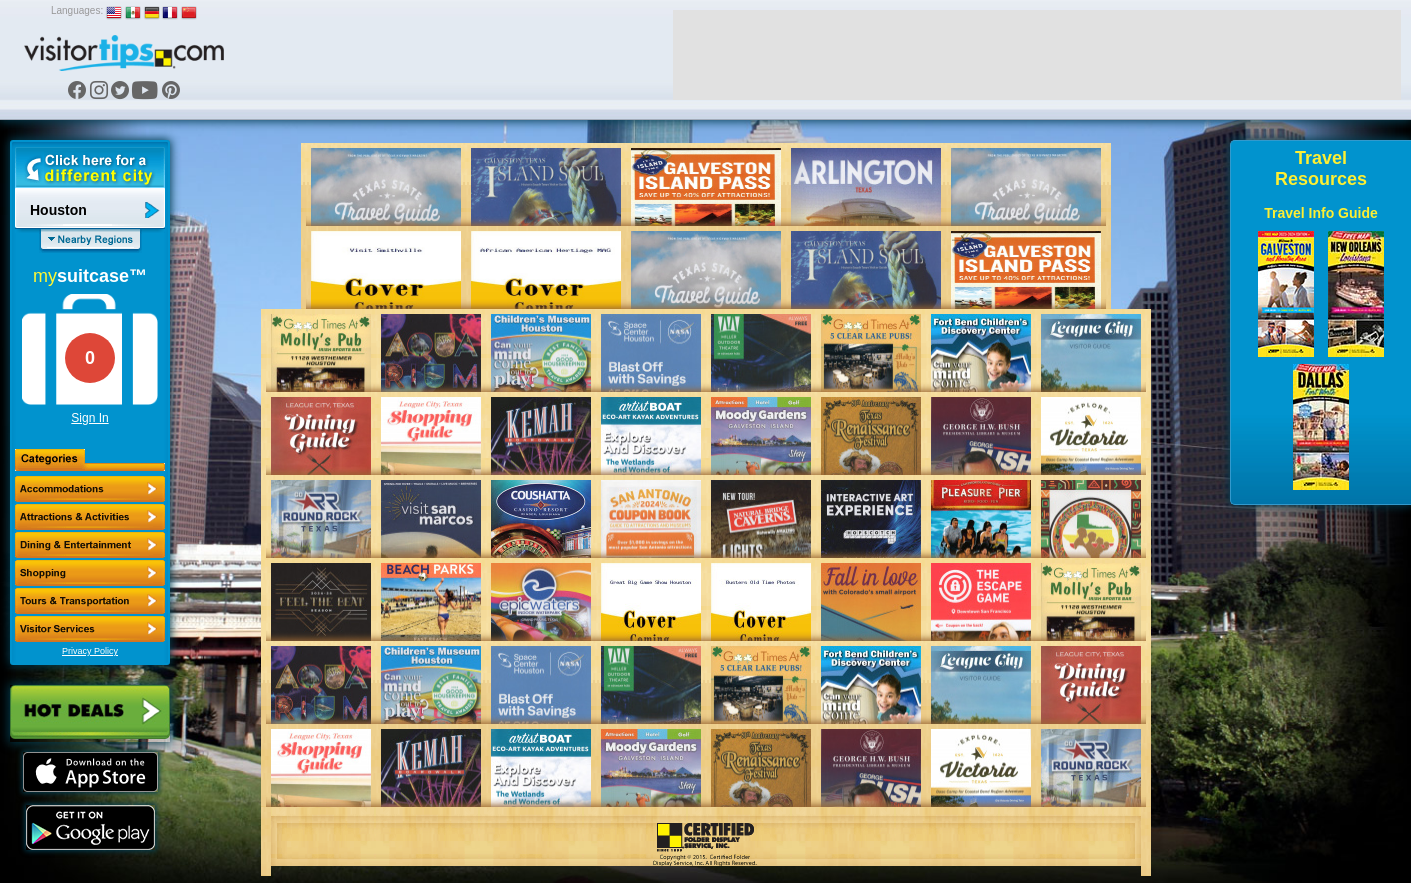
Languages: (77, 10)
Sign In (89, 418)
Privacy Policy (90, 651)
